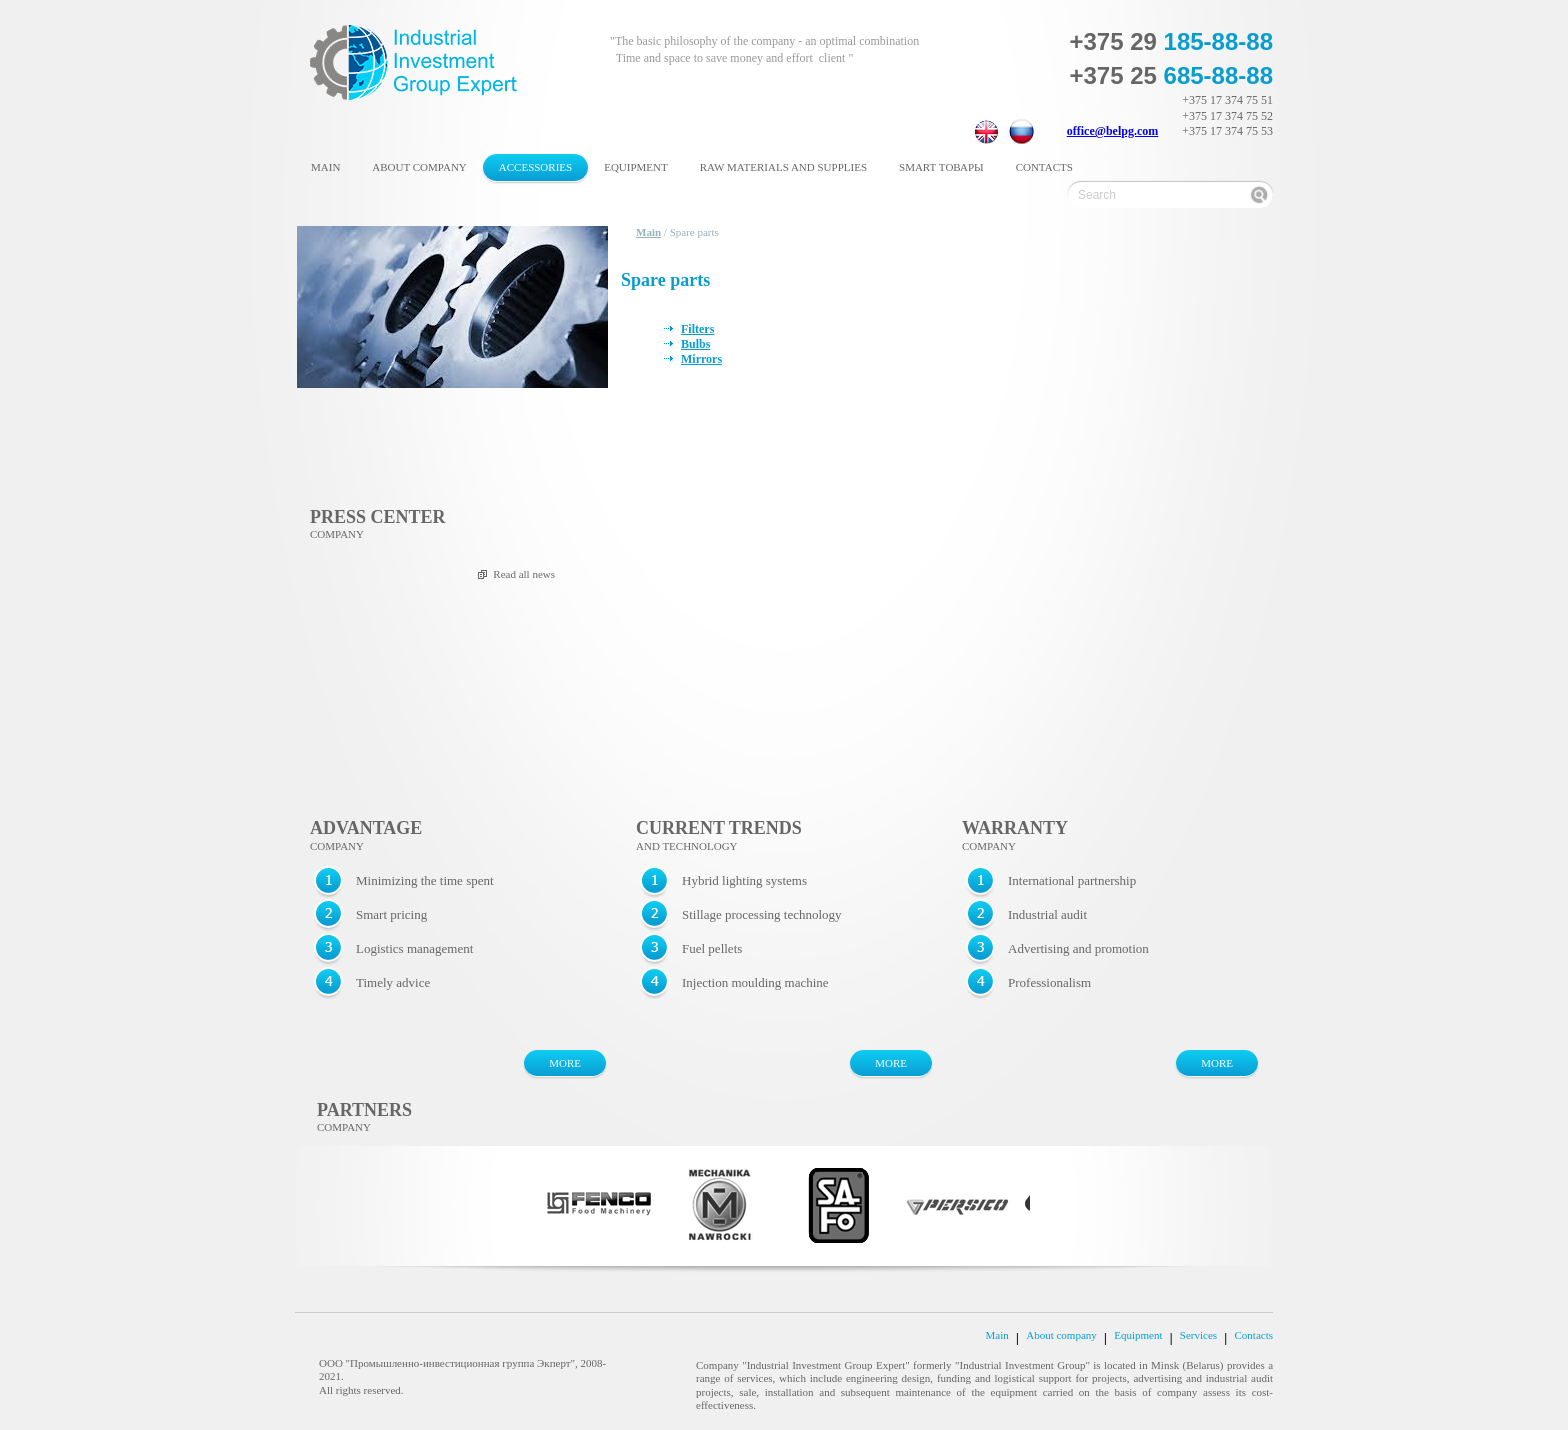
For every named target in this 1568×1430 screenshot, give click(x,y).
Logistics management (414, 948)
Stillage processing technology (762, 914)
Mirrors (701, 359)
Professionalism (1049, 982)
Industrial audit (1047, 914)
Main (325, 167)
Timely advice (393, 982)
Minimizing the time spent (425, 880)
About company (419, 167)
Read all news (524, 574)
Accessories (535, 167)
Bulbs (695, 344)
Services (1198, 1335)
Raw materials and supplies (783, 167)
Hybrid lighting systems (744, 880)
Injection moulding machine (755, 982)
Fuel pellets (712, 948)
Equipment (636, 167)
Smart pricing (391, 914)
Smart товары (941, 167)
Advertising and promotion (1078, 948)
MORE (565, 1063)
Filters (697, 329)
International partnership (1072, 880)
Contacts (1044, 167)
